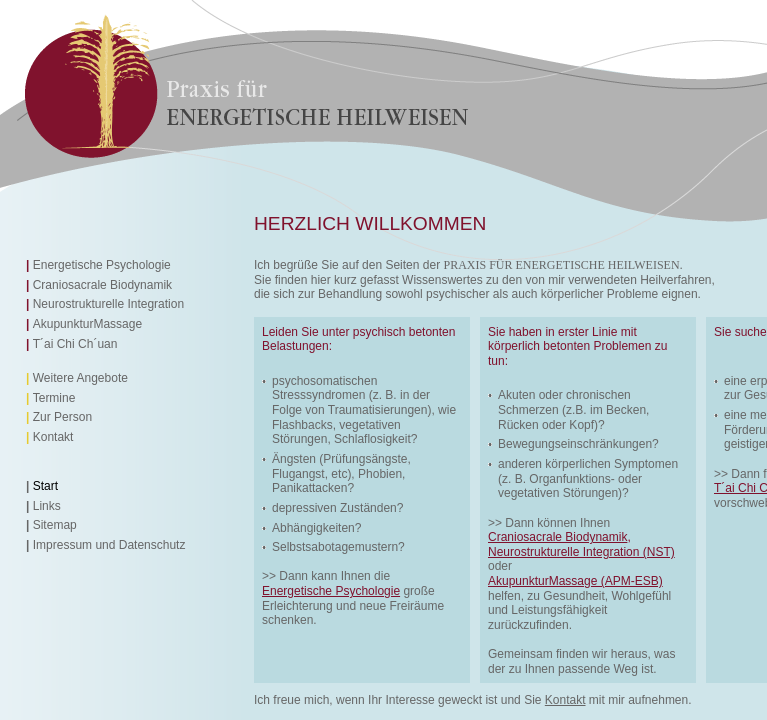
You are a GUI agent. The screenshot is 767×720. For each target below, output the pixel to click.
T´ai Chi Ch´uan (75, 344)
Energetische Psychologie (102, 265)
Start (45, 486)
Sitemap (55, 525)
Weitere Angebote (80, 378)
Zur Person (62, 417)
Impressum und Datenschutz (109, 545)
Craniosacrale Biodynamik (102, 285)
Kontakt (53, 437)
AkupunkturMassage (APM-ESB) (575, 581)
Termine (54, 398)
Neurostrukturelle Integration (108, 304)
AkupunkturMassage (87, 324)
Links (47, 506)
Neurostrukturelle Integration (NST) (581, 552)
